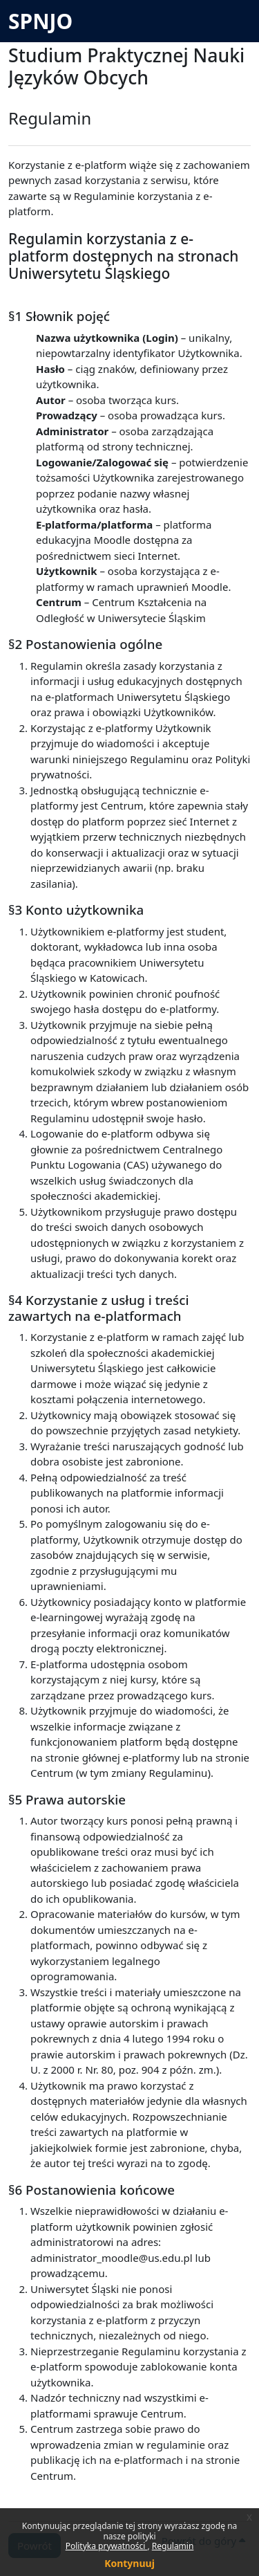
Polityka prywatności (107, 2546)
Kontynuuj (129, 2563)
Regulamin (173, 2546)
